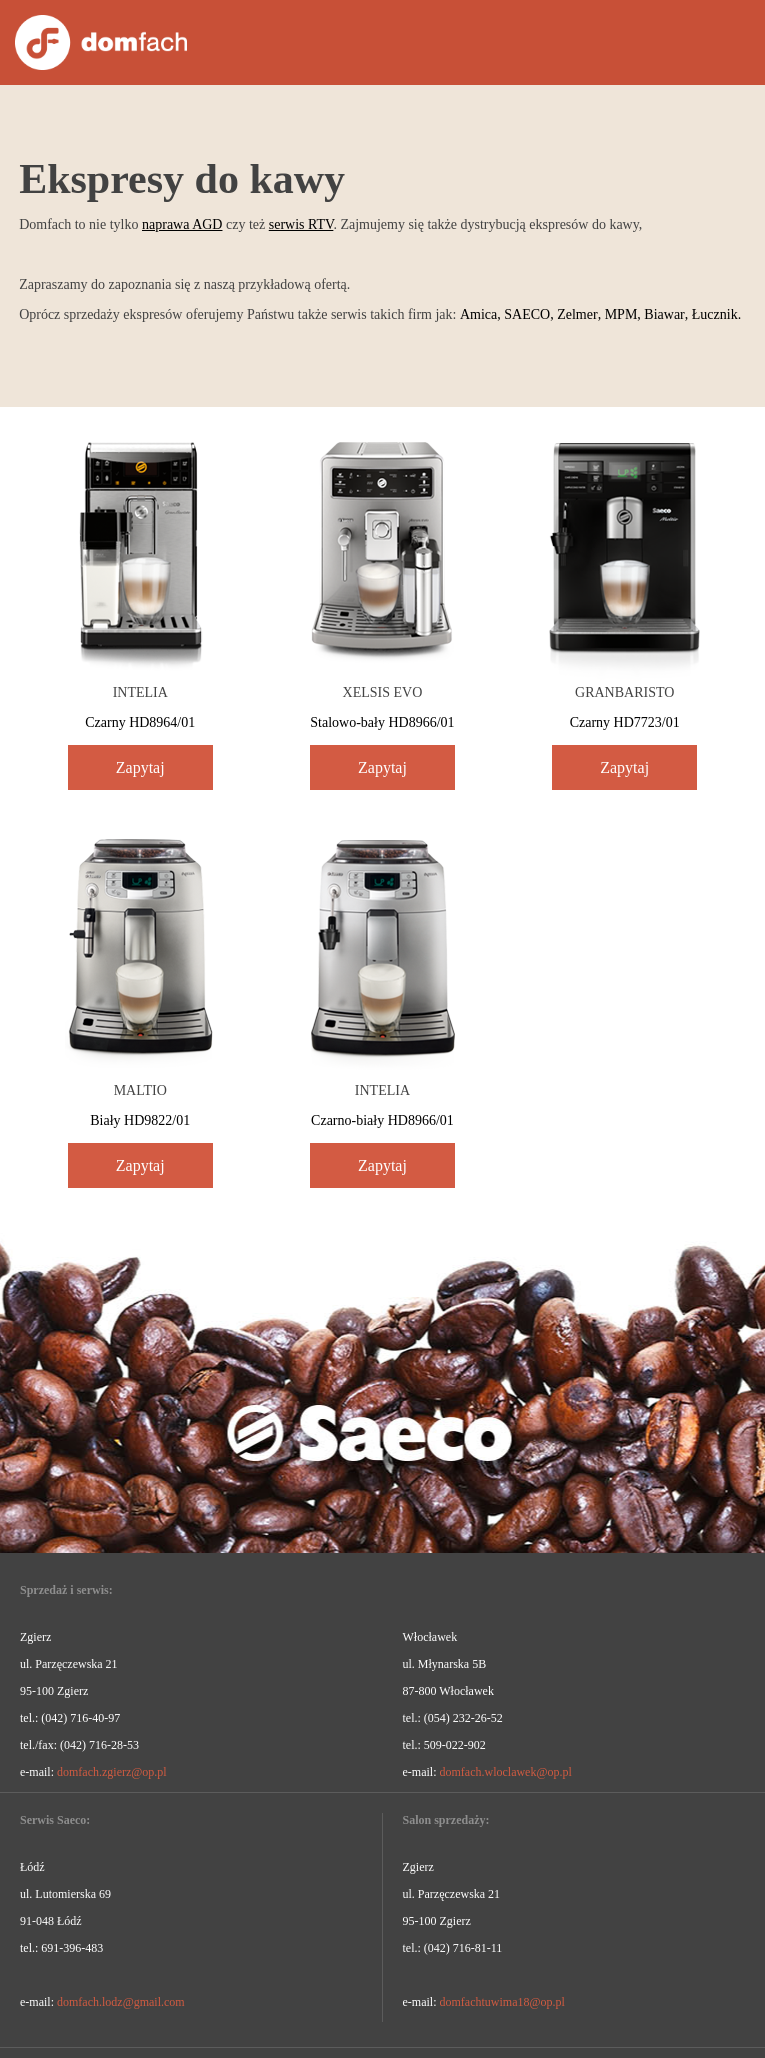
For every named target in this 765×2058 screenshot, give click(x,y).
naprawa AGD (182, 224)
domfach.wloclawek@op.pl (505, 1772)
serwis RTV (301, 224)
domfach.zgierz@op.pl (112, 1772)
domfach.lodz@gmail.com (121, 2002)
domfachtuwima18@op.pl (501, 2002)
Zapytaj (140, 767)
